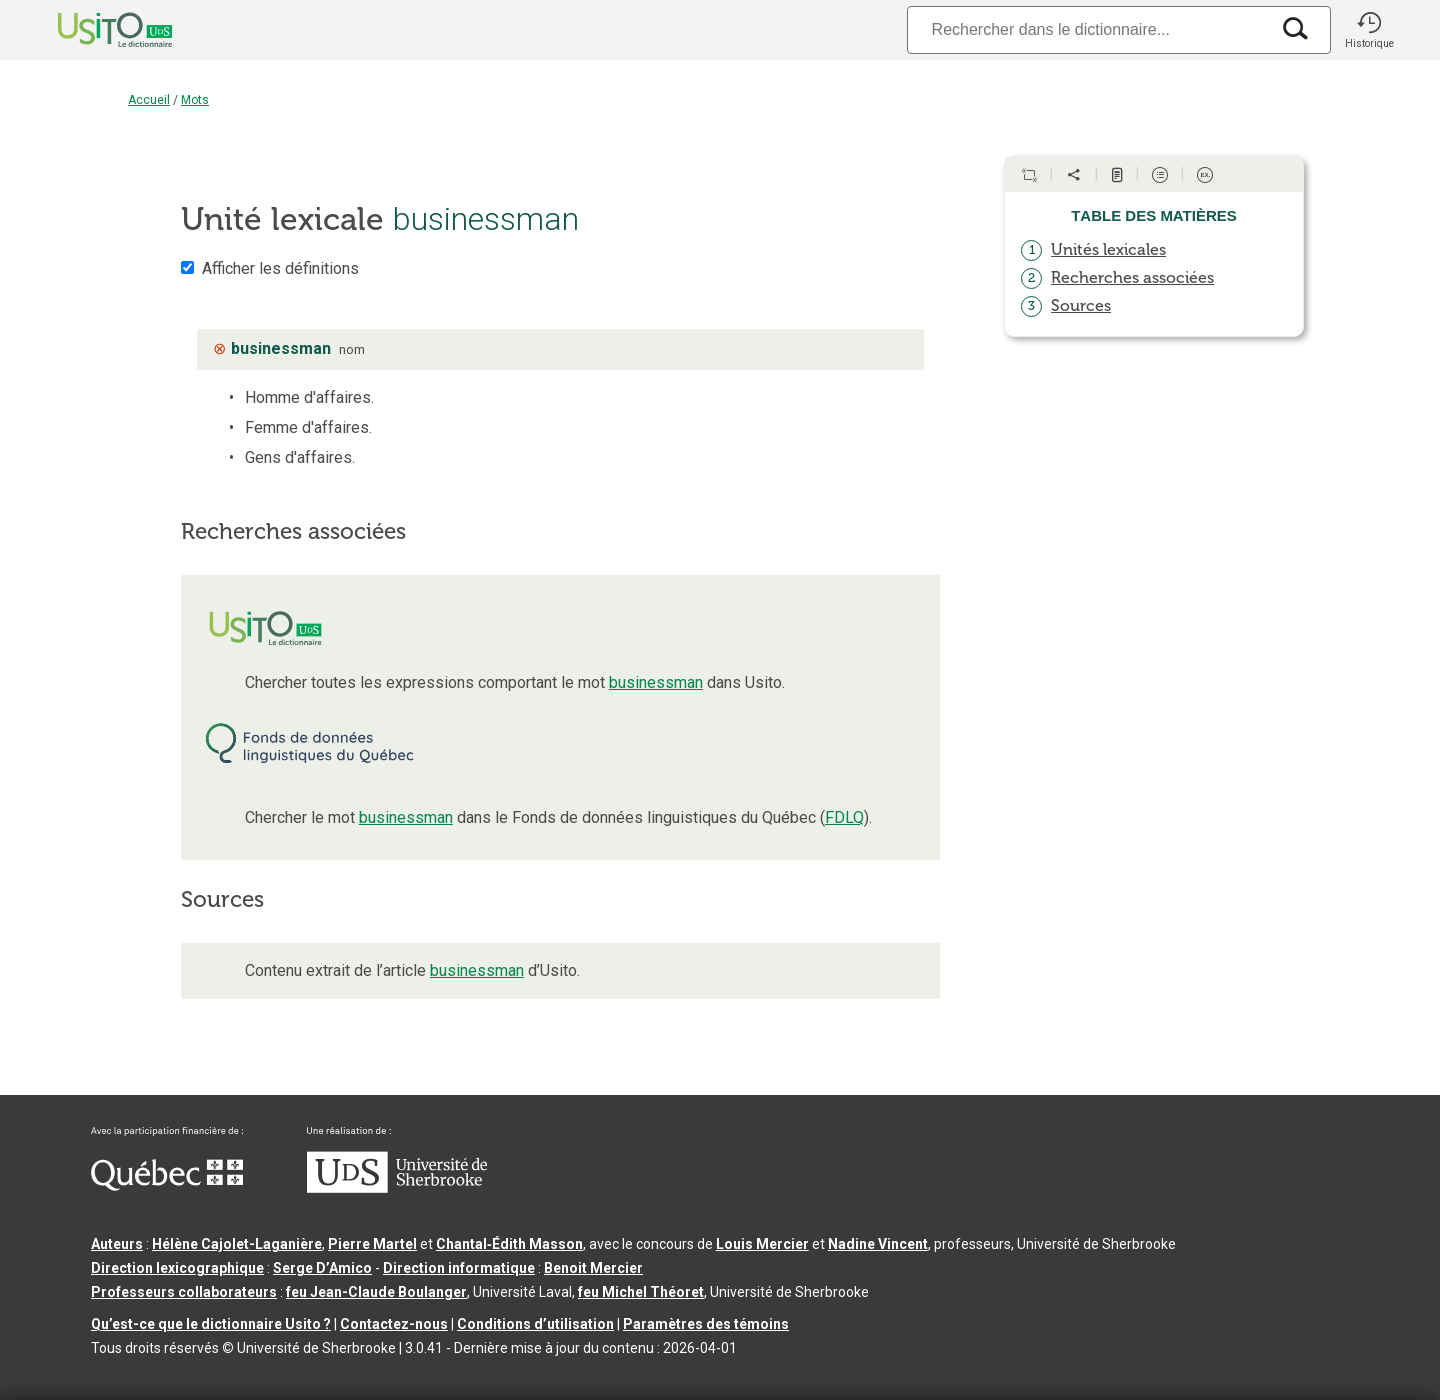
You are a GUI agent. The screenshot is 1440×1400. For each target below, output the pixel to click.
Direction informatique (459, 1268)
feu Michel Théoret (641, 1292)
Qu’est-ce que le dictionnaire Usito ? (211, 1324)
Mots (195, 100)
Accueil (149, 100)
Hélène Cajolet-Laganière (237, 1244)
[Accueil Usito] (93, 30)
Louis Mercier (762, 1244)
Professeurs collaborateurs (184, 1292)
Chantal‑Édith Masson (509, 1244)
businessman (656, 682)
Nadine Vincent (878, 1244)
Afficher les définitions (280, 268)
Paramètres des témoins (706, 1324)
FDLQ (844, 817)
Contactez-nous (394, 1324)
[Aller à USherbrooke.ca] (397, 1188)
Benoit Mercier (593, 1268)
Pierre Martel (372, 1244)
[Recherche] (1088, 29)
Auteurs (117, 1244)
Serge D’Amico (322, 1268)
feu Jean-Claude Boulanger (376, 1292)
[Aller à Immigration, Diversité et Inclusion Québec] (167, 1186)
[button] (1369, 30)
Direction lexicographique (177, 1268)
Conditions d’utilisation (535, 1324)
